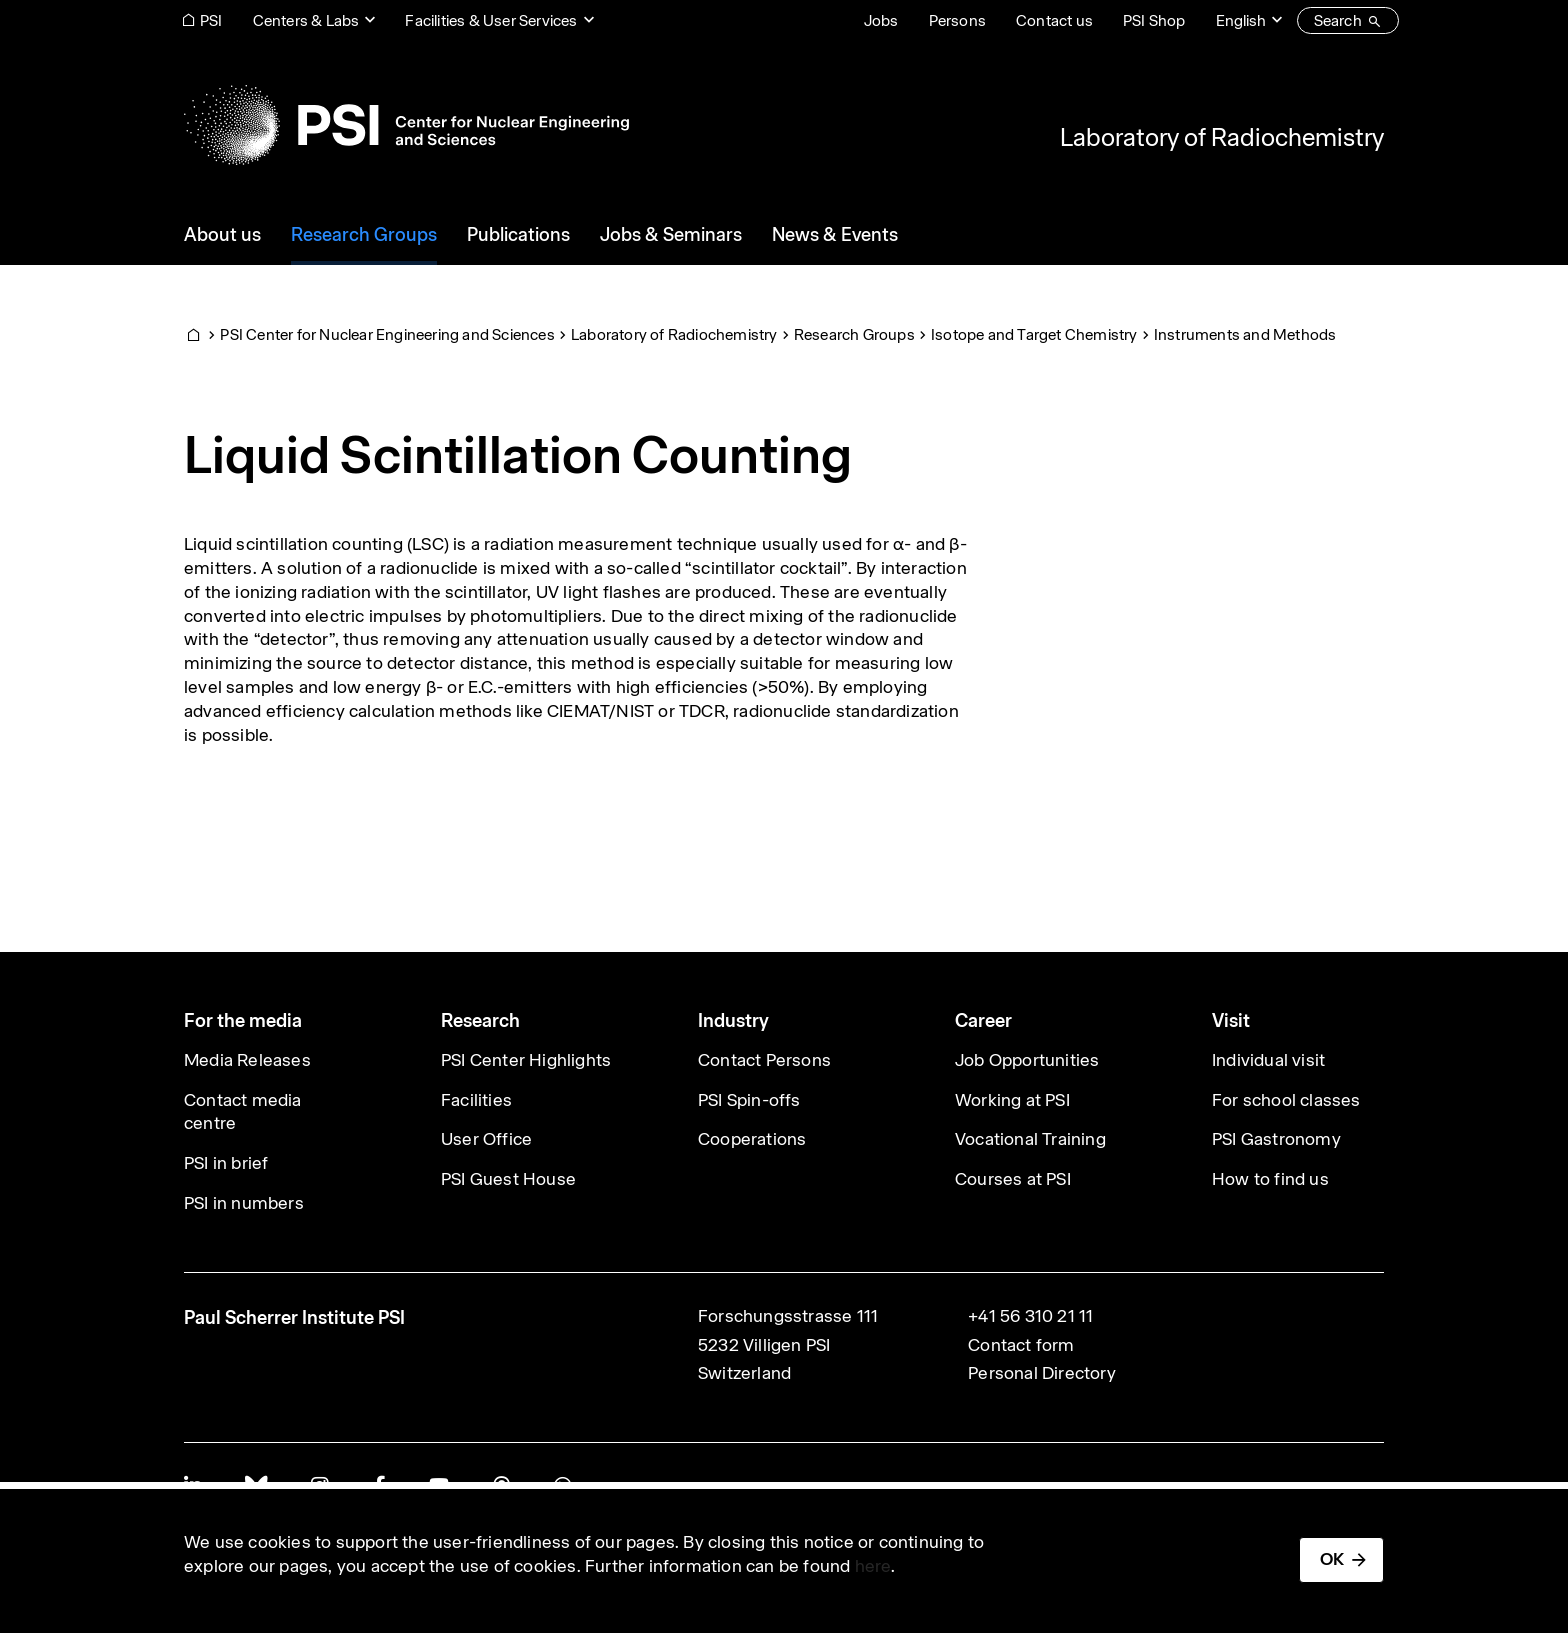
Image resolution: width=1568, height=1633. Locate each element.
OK (1332, 1559)
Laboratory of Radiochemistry (1222, 137)
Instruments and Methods (1245, 334)
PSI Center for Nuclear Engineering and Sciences (387, 334)
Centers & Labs (306, 20)
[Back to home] (406, 125)
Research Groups (854, 334)
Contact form (1021, 1345)
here (873, 1566)
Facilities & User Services (491, 20)
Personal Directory (1042, 1373)
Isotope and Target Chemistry (1034, 334)
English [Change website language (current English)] (1241, 20)
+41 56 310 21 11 (1030, 1316)
